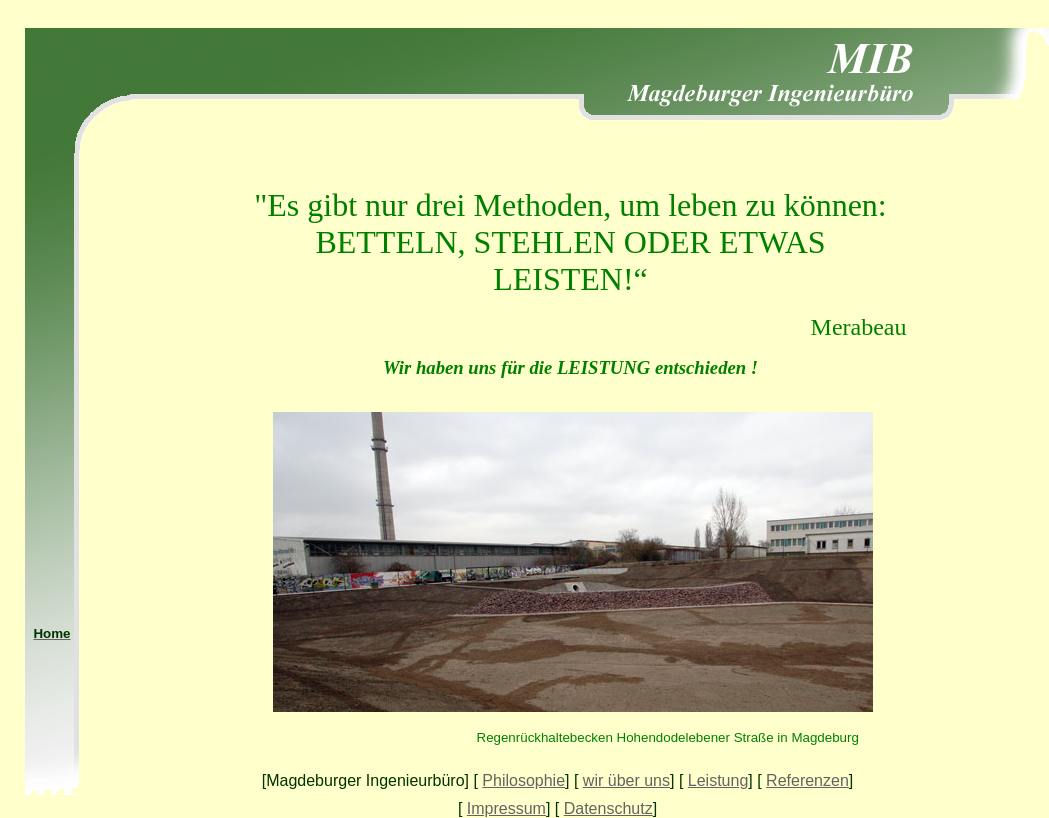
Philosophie (523, 780)
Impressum (506, 808)
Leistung (718, 780)
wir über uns (626, 780)
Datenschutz (608, 808)
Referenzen (807, 780)
